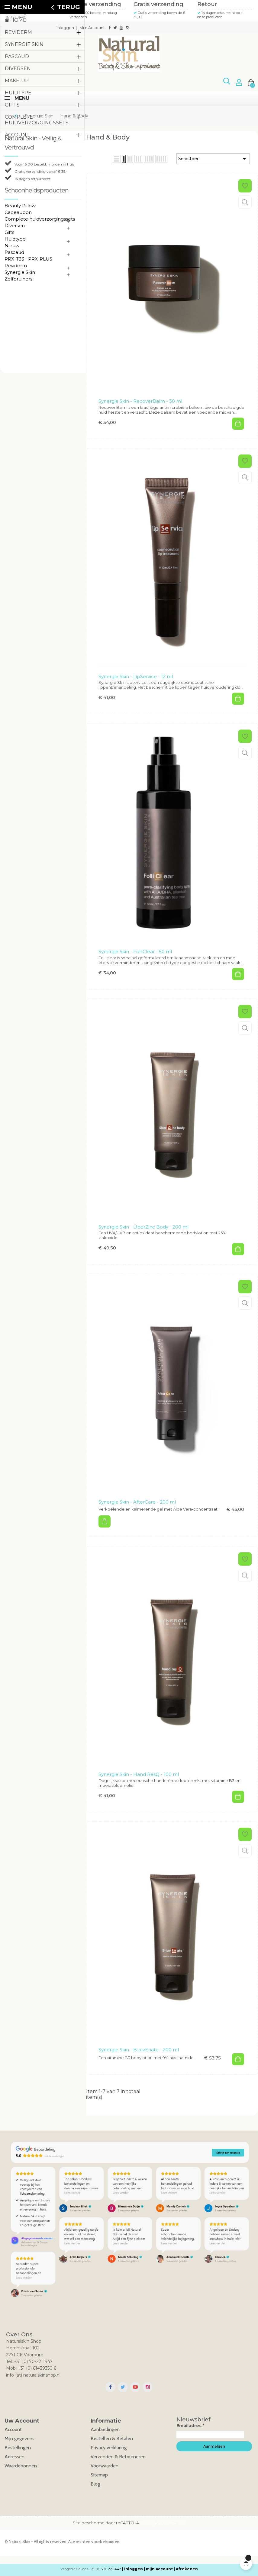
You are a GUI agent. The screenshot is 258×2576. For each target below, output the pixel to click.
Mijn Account (92, 27)
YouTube (135, 2387)
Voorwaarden (104, 2466)
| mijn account (158, 2569)
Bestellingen (18, 2447)
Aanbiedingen (105, 2429)
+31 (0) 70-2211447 (105, 2569)
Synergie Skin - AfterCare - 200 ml (137, 1502)
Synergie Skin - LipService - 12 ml (135, 676)
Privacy (148, 2523)
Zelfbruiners (18, 279)
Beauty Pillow (20, 205)
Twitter (123, 2387)
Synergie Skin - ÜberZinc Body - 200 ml (143, 1227)
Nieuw (12, 245)
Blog (95, 2484)
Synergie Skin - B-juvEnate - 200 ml (138, 2050)
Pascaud (14, 252)
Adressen (14, 2457)
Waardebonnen (21, 2466)
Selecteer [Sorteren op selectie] (213, 158)
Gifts (9, 232)
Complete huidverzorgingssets (40, 219)
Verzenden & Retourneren (118, 2457)
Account (13, 2429)
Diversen (15, 225)
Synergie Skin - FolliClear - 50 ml (135, 951)
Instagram (148, 2387)
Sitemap (99, 2475)
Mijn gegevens (19, 2438)
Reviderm (16, 265)
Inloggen (65, 27)
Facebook (110, 2387)
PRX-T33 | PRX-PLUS (28, 259)
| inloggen (132, 2569)
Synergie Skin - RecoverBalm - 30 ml (140, 401)
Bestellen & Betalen (112, 2438)
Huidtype (15, 239)
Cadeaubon (18, 212)
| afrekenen (186, 2569)
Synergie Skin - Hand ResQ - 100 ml (138, 1774)
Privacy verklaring (109, 2447)
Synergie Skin (20, 272)
